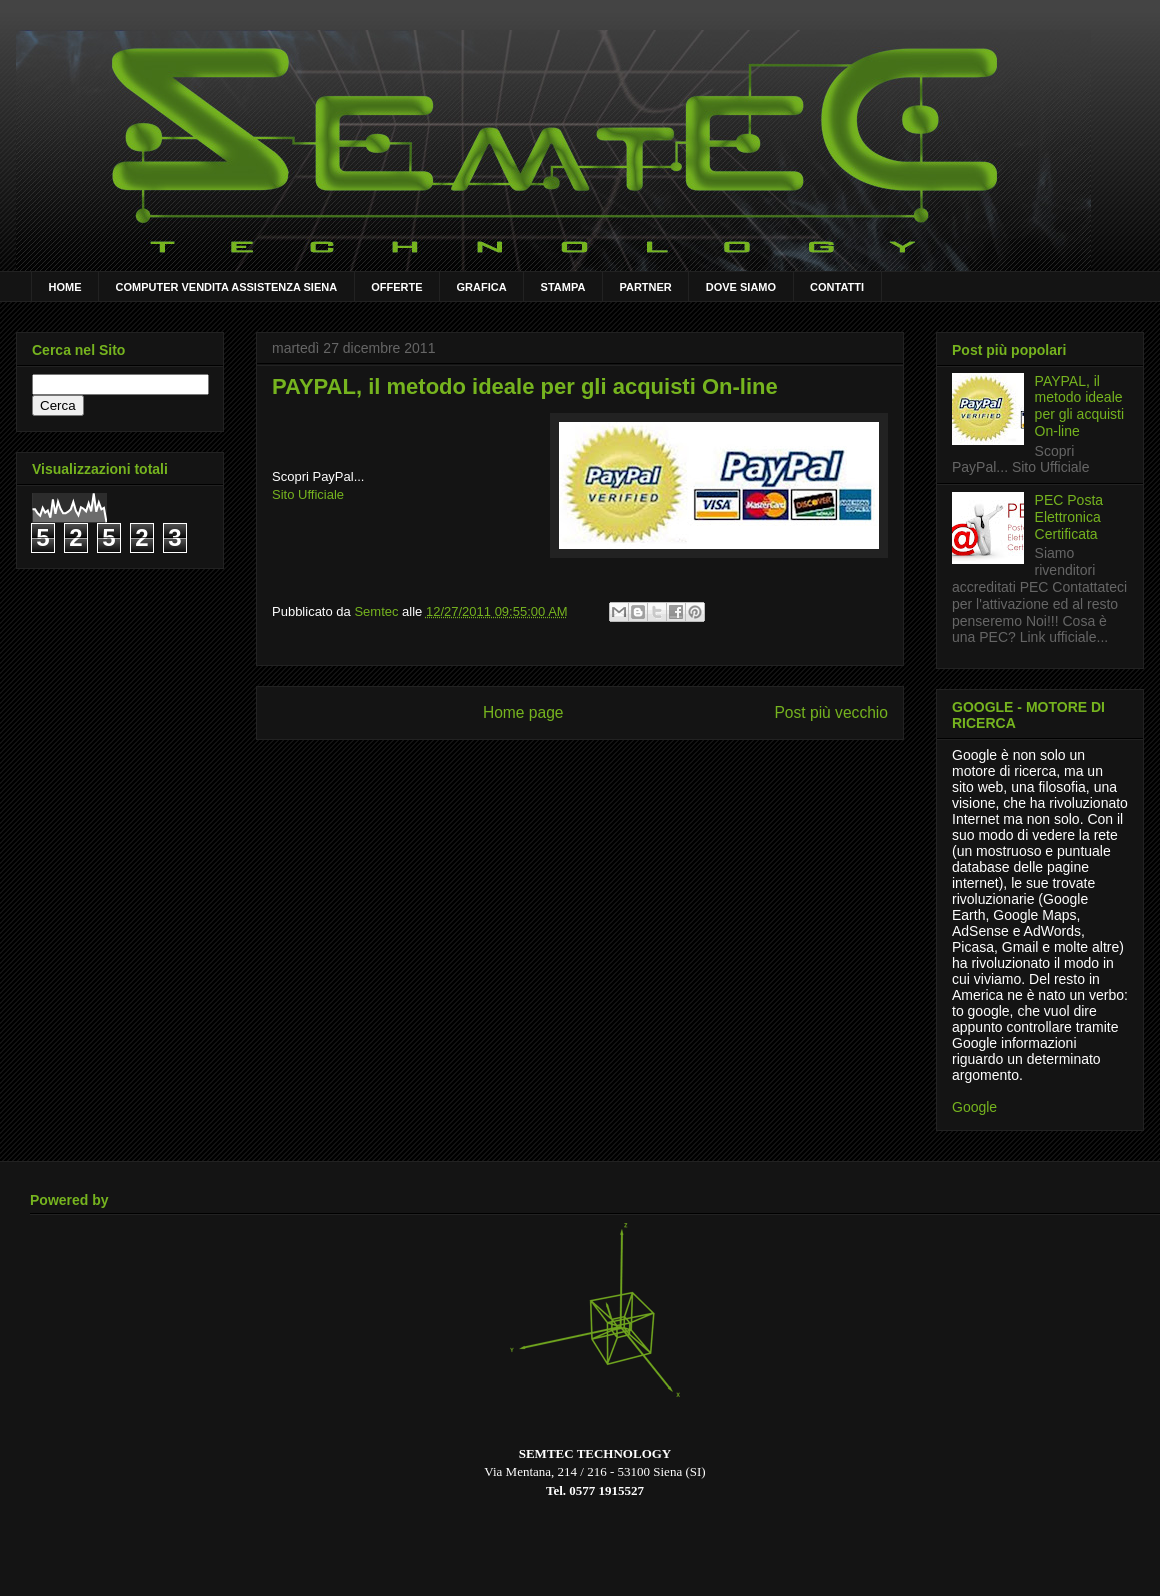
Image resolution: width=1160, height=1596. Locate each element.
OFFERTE (396, 287)
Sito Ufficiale (308, 494)
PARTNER (645, 287)
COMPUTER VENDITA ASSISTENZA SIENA (227, 287)
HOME (65, 287)
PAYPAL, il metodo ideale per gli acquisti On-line (1080, 406)
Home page (523, 712)
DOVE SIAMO (741, 287)
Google (974, 1107)
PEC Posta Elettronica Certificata (1069, 517)
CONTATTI (837, 287)
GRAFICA (482, 287)
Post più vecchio (831, 712)
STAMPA (563, 287)
